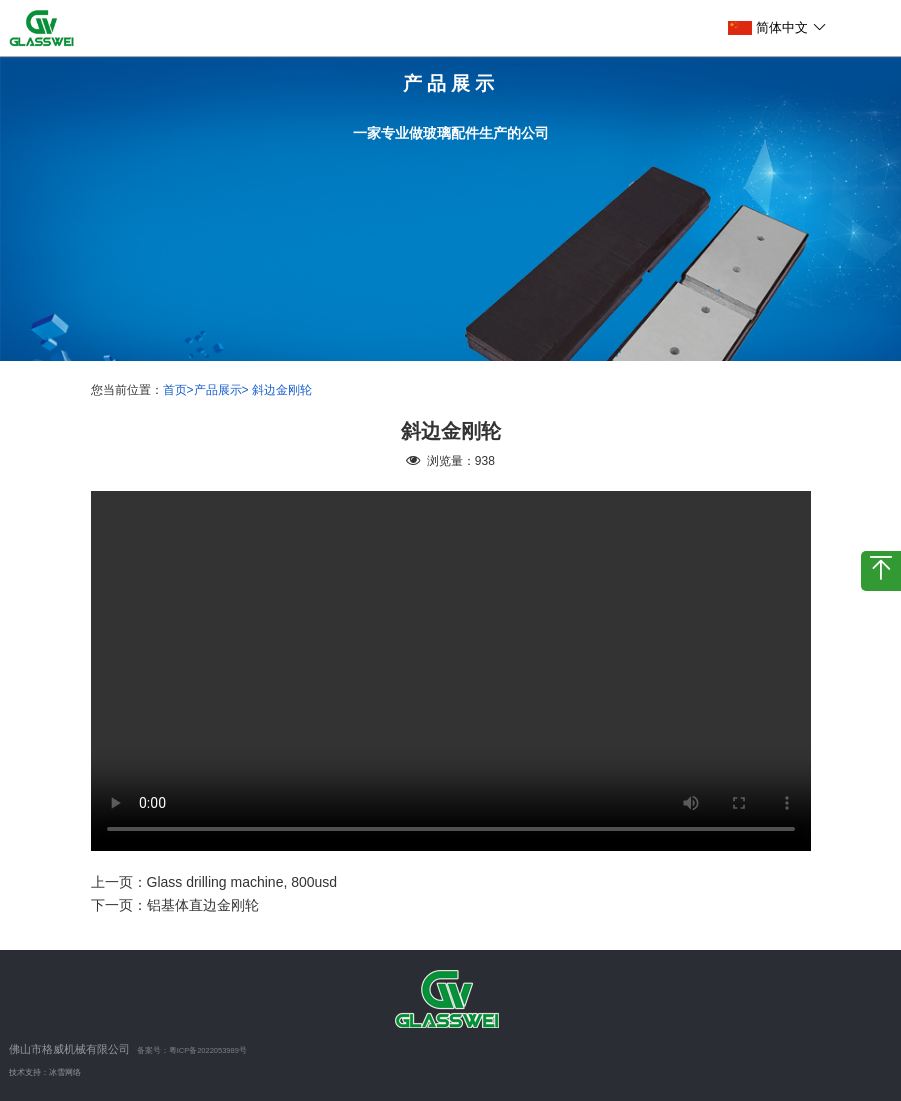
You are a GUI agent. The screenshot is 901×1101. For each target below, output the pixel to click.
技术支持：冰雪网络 (45, 1072)
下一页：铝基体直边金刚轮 (175, 905)
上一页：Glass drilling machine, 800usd (214, 882)
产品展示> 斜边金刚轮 (253, 390)
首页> (178, 390)
